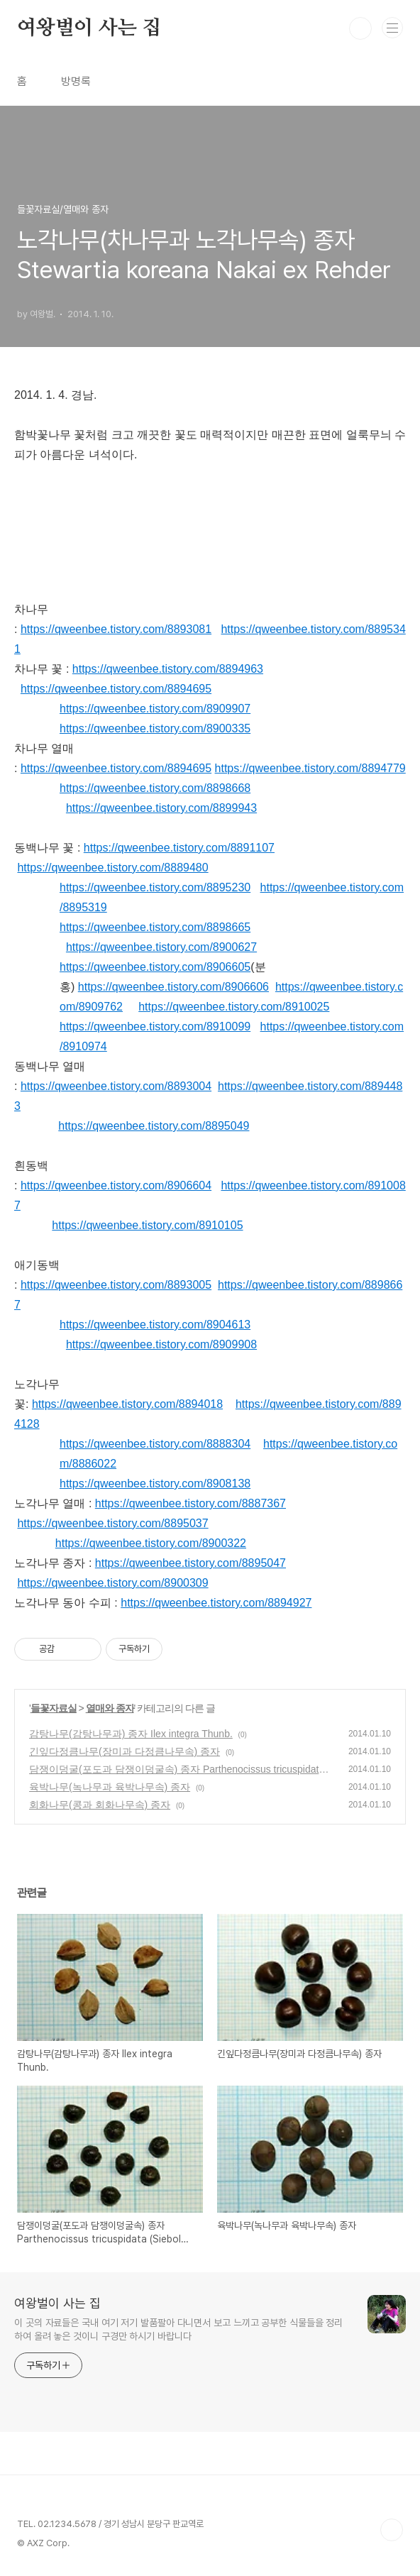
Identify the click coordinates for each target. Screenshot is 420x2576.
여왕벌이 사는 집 (89, 28)
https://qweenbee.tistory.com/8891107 (179, 848)
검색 (360, 28)
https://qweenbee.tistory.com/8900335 (155, 728)
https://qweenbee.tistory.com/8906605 (155, 967)
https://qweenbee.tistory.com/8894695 (116, 689)
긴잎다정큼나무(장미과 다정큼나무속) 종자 (124, 1751)
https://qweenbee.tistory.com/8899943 (161, 808)
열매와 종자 (110, 1708)
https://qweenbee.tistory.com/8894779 (310, 768)
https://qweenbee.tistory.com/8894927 (216, 1603)
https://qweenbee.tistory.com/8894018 (127, 1404)
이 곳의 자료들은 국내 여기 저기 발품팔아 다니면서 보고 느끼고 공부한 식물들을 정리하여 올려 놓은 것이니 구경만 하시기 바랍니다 (178, 2329)
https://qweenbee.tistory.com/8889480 (112, 868)
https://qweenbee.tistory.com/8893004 (116, 1086)
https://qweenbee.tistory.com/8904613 (155, 1325)
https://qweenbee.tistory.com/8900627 (161, 947)
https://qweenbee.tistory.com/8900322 (150, 1543)
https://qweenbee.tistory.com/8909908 (161, 1344)
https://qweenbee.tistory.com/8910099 (155, 1026)
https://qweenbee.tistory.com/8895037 (112, 1523)
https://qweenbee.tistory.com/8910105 (147, 1225)
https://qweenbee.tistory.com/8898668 (155, 788)
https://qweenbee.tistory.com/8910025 (233, 1007)
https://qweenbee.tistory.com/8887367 (190, 1503)
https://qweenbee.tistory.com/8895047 (190, 1563)
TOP (391, 2530)
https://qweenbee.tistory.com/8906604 (116, 1185)
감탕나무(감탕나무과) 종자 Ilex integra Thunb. (131, 1733)
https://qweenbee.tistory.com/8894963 (167, 669)
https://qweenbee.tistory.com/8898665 (155, 927)
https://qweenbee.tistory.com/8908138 (155, 1483)
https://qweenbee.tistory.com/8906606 (173, 987)
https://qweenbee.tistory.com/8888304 (155, 1444)
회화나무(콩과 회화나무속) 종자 (99, 1804)
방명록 (76, 81)
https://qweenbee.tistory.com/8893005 (116, 1285)
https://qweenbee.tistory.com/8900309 (112, 1583)
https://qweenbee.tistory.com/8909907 (155, 709)
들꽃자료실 (54, 1708)
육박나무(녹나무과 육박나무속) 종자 (109, 1787)
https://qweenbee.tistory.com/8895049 (153, 1126)
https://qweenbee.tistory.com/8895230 (155, 887)
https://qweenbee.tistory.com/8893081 (116, 629)
